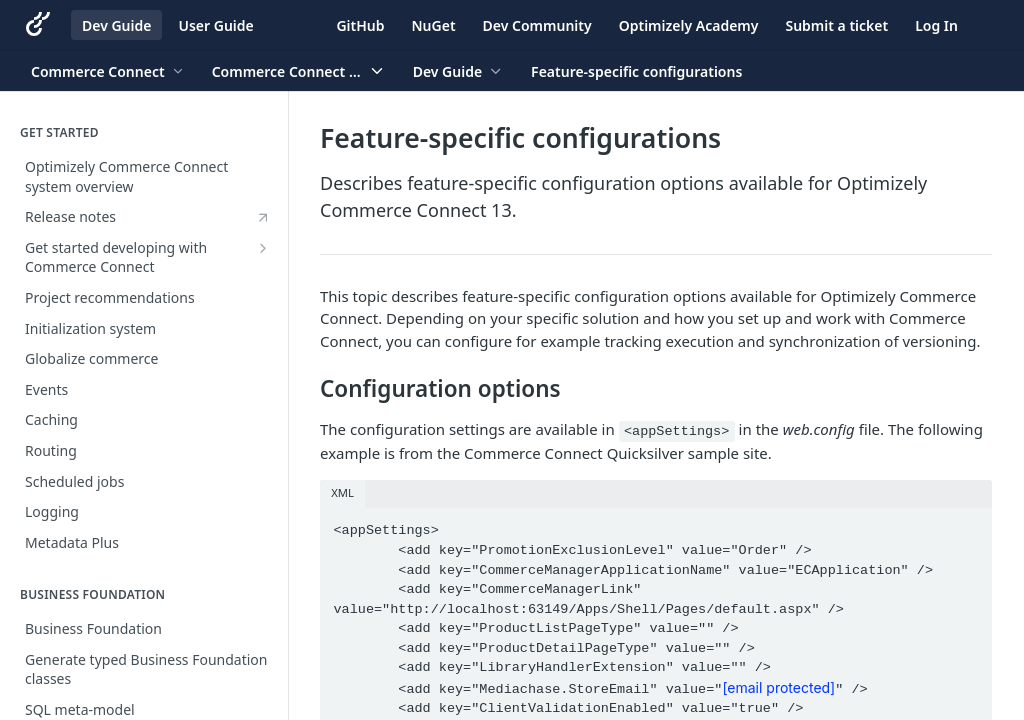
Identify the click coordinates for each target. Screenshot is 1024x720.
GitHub (360, 25)
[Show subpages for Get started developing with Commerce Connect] (263, 248)
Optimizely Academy (689, 25)
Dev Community (537, 25)
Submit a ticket (836, 25)
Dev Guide (116, 25)
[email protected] (778, 687)
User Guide (215, 25)
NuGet (434, 25)
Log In (936, 25)
